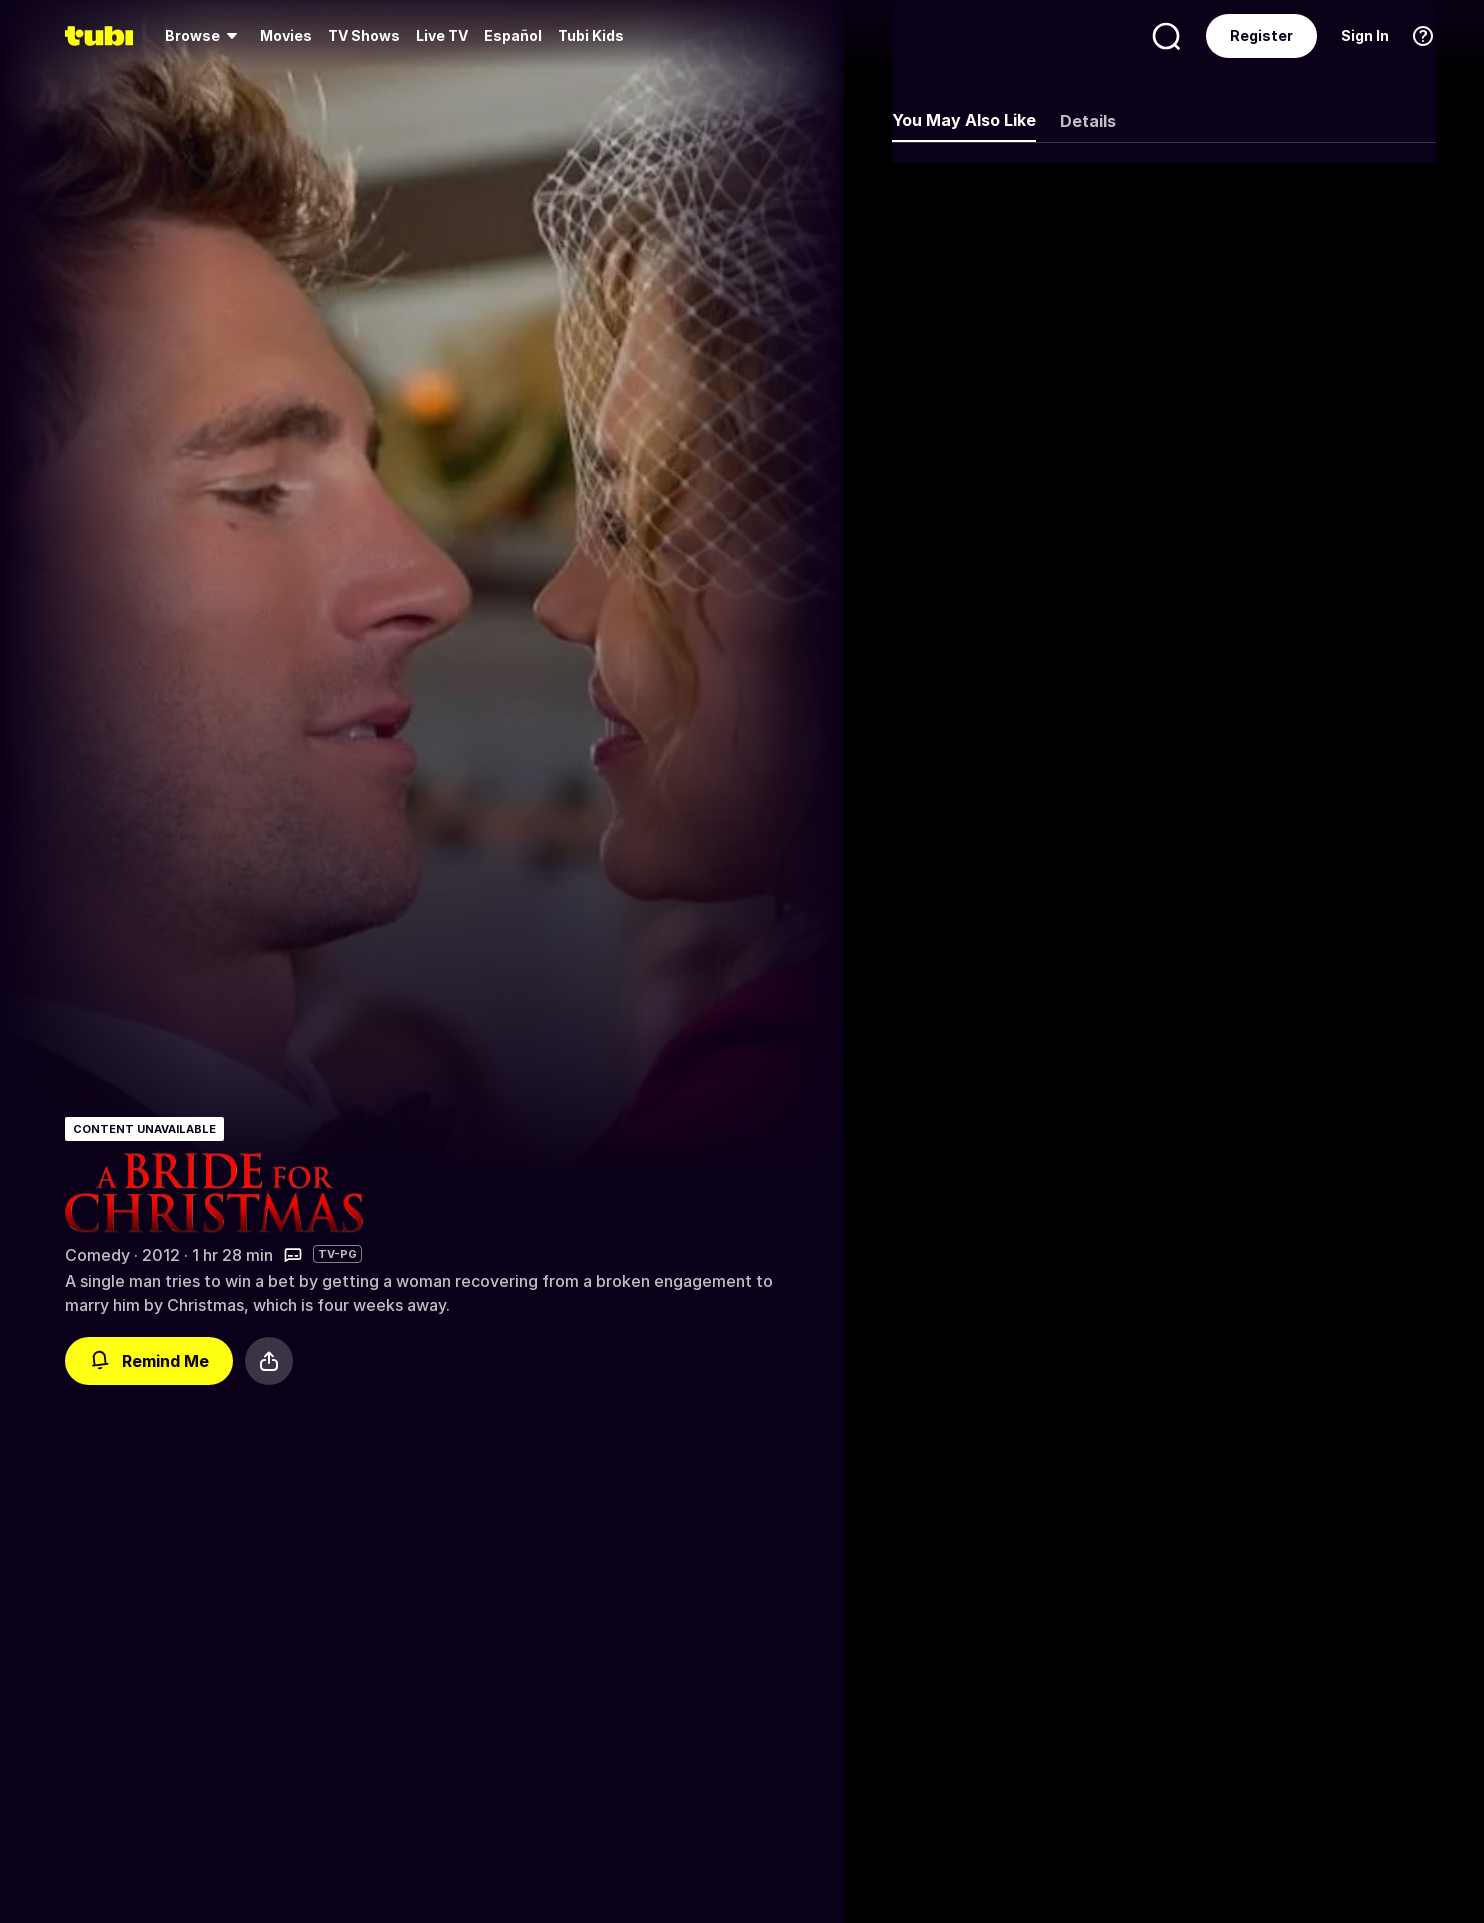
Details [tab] (1088, 121)
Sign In (1365, 35)
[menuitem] (204, 36)
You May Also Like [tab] (964, 120)
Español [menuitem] (513, 35)
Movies (286, 35)
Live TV (442, 35)
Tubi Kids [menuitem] (591, 35)
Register (1261, 35)
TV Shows (364, 35)
